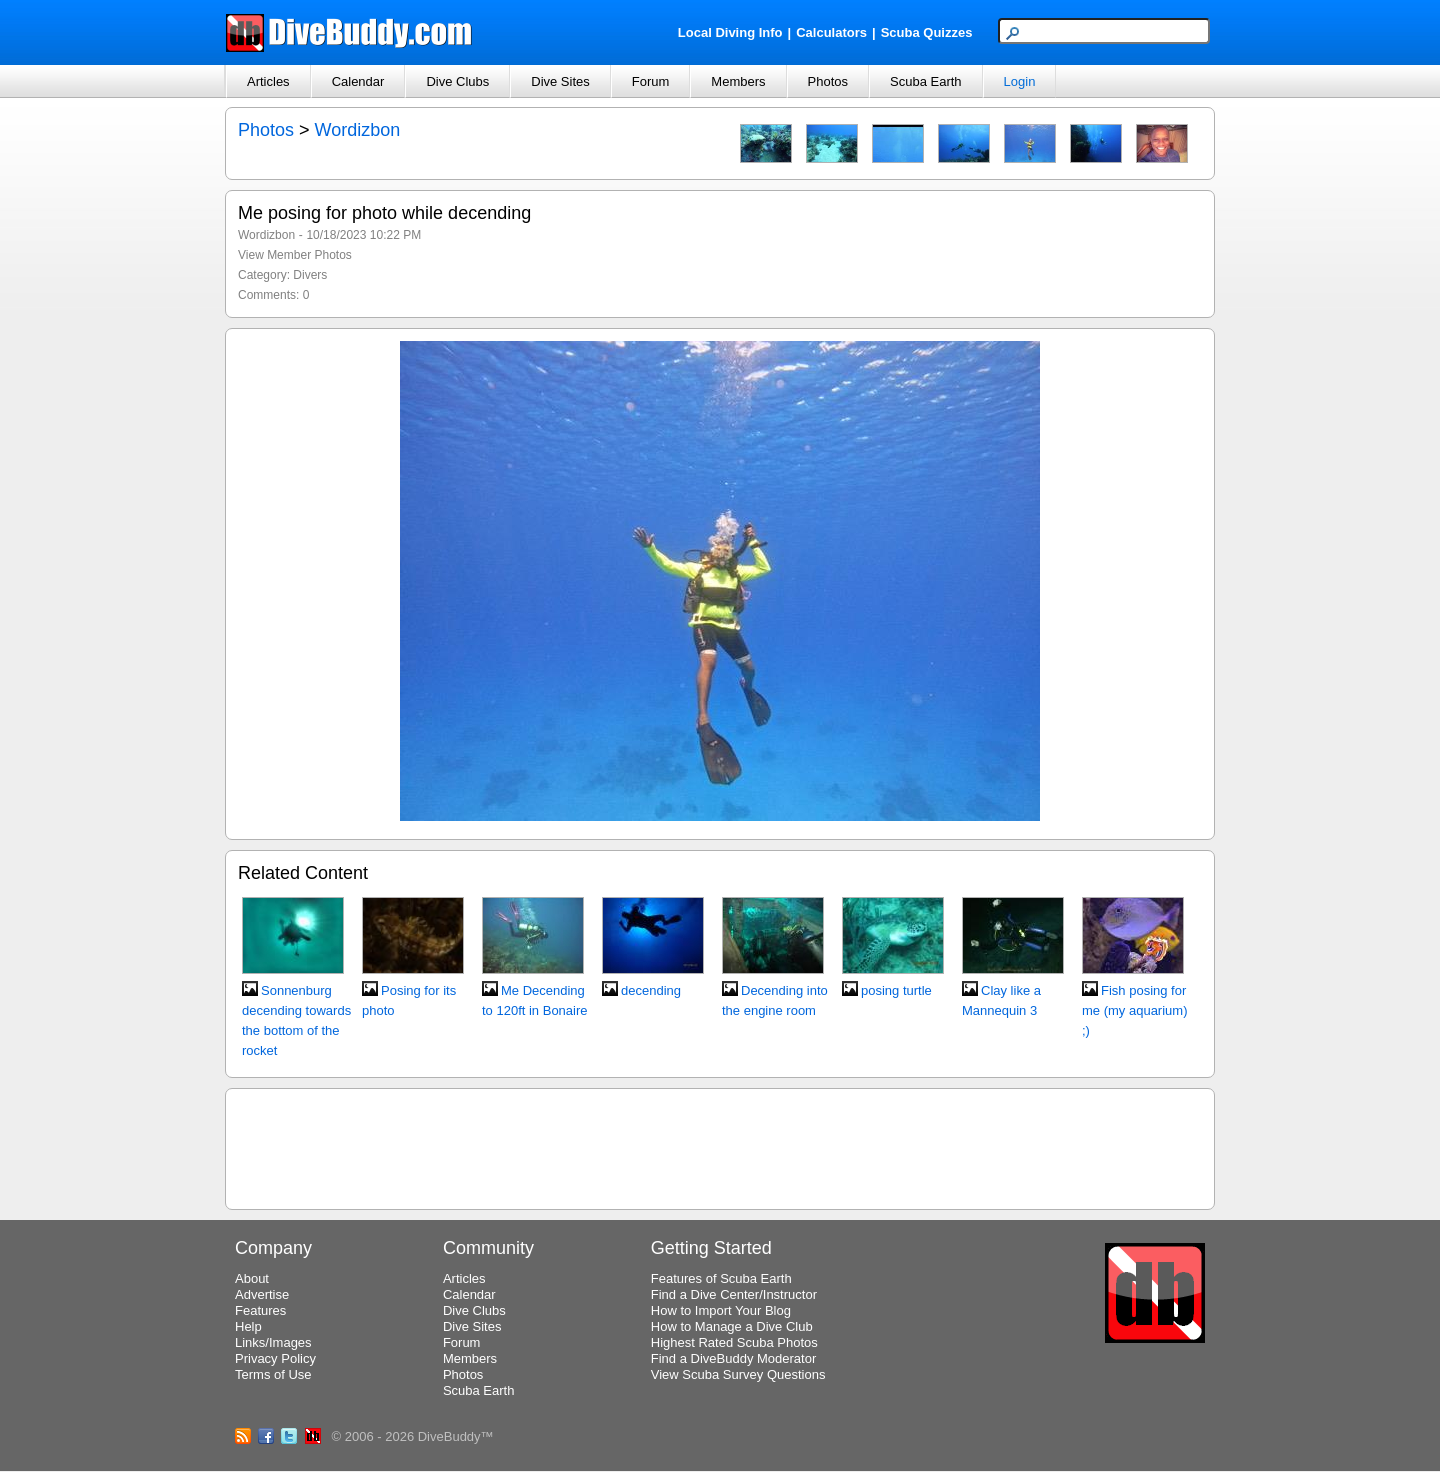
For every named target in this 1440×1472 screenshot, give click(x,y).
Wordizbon (358, 130)
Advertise (262, 1294)
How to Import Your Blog (721, 1310)
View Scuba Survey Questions (738, 1374)
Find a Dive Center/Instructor (734, 1294)
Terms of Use (273, 1374)
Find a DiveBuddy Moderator (733, 1358)
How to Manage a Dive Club (732, 1326)
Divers (310, 275)
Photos (828, 81)
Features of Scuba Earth (721, 1278)
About (252, 1278)
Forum (651, 81)
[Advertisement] (720, 1146)
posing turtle (896, 990)
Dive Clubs (457, 81)
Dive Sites (560, 81)
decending (651, 990)
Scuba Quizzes (927, 32)
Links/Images (273, 1342)
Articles (268, 81)
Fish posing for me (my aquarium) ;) (1134, 1010)
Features (260, 1310)
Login (1020, 81)
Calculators (831, 32)
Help (248, 1326)
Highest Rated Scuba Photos (734, 1342)
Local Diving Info (730, 32)
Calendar (358, 81)
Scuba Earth (926, 81)
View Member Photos (295, 255)
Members (738, 81)
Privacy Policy (275, 1358)
